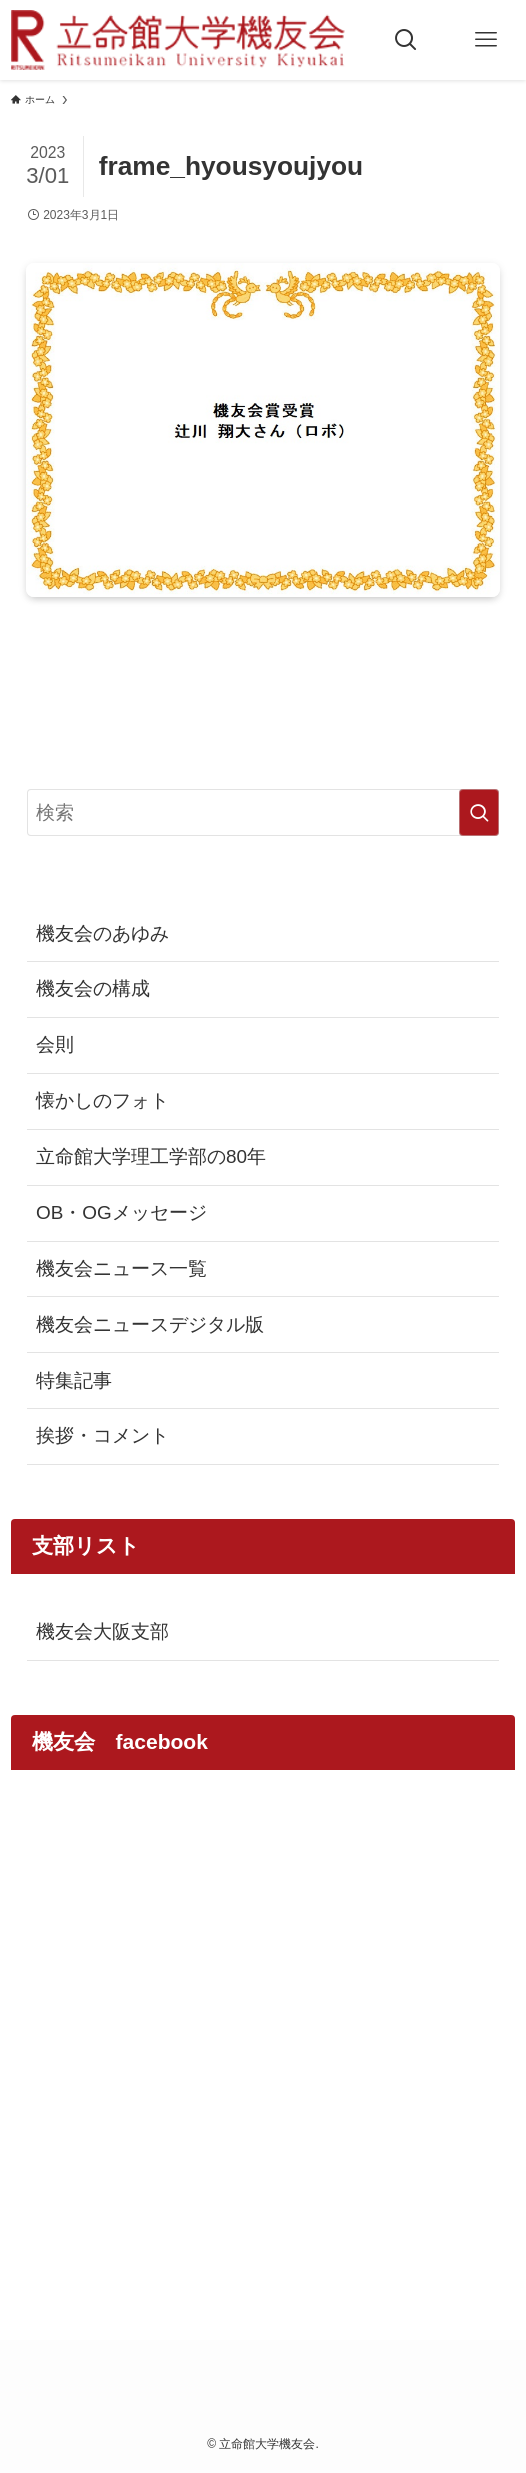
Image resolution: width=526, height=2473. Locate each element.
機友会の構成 (93, 988)
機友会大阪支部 (102, 1631)
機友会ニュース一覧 (121, 1268)
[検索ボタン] (406, 40)
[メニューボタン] (486, 40)
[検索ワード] (263, 813)
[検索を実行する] (479, 813)
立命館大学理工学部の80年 (151, 1156)
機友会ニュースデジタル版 (150, 1324)
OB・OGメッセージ (121, 1212)
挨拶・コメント (102, 1435)
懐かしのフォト (102, 1100)
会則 (55, 1044)
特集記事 (74, 1380)
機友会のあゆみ (102, 933)
